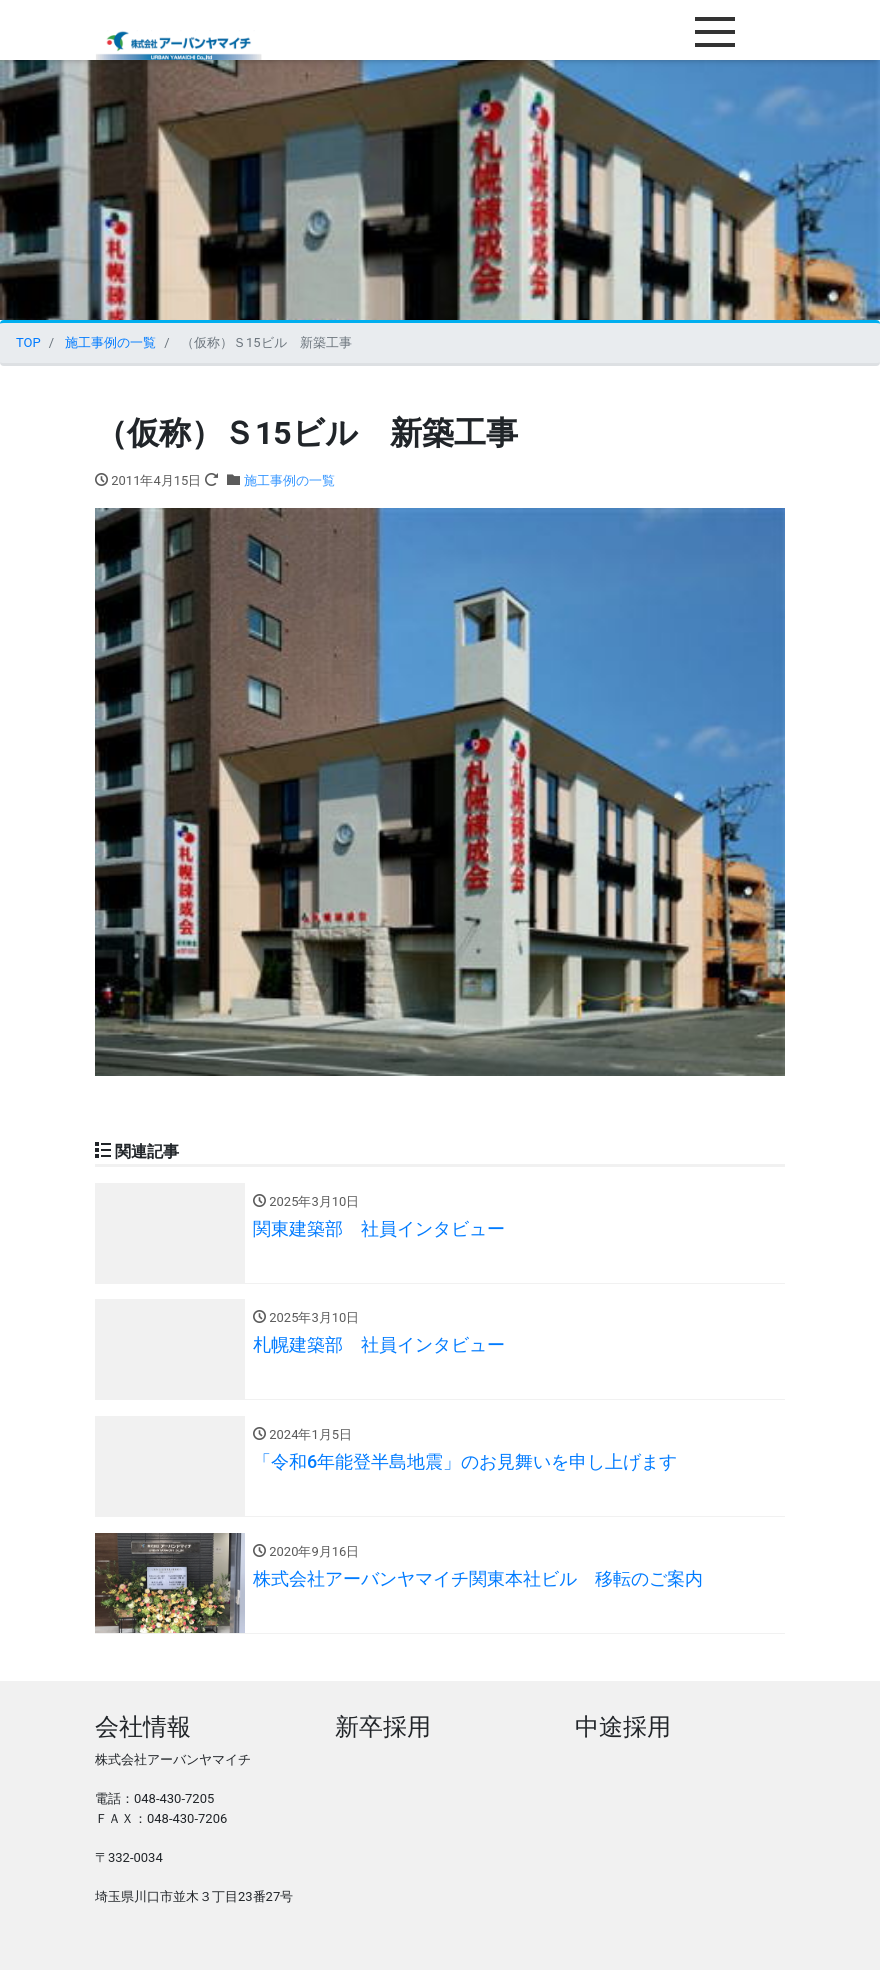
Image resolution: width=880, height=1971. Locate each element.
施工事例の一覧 (289, 480)
